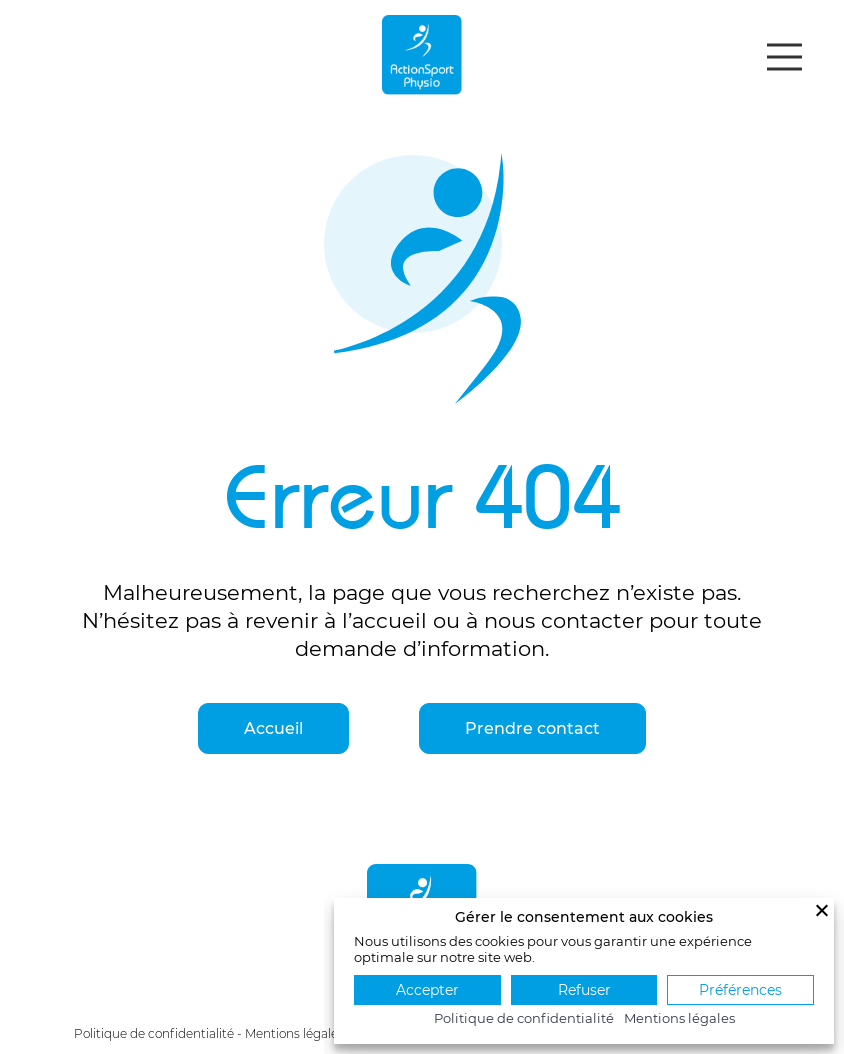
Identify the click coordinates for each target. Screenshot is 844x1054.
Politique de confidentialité (154, 1033)
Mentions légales (294, 1033)
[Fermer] (822, 910)
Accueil (273, 728)
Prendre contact (532, 728)
